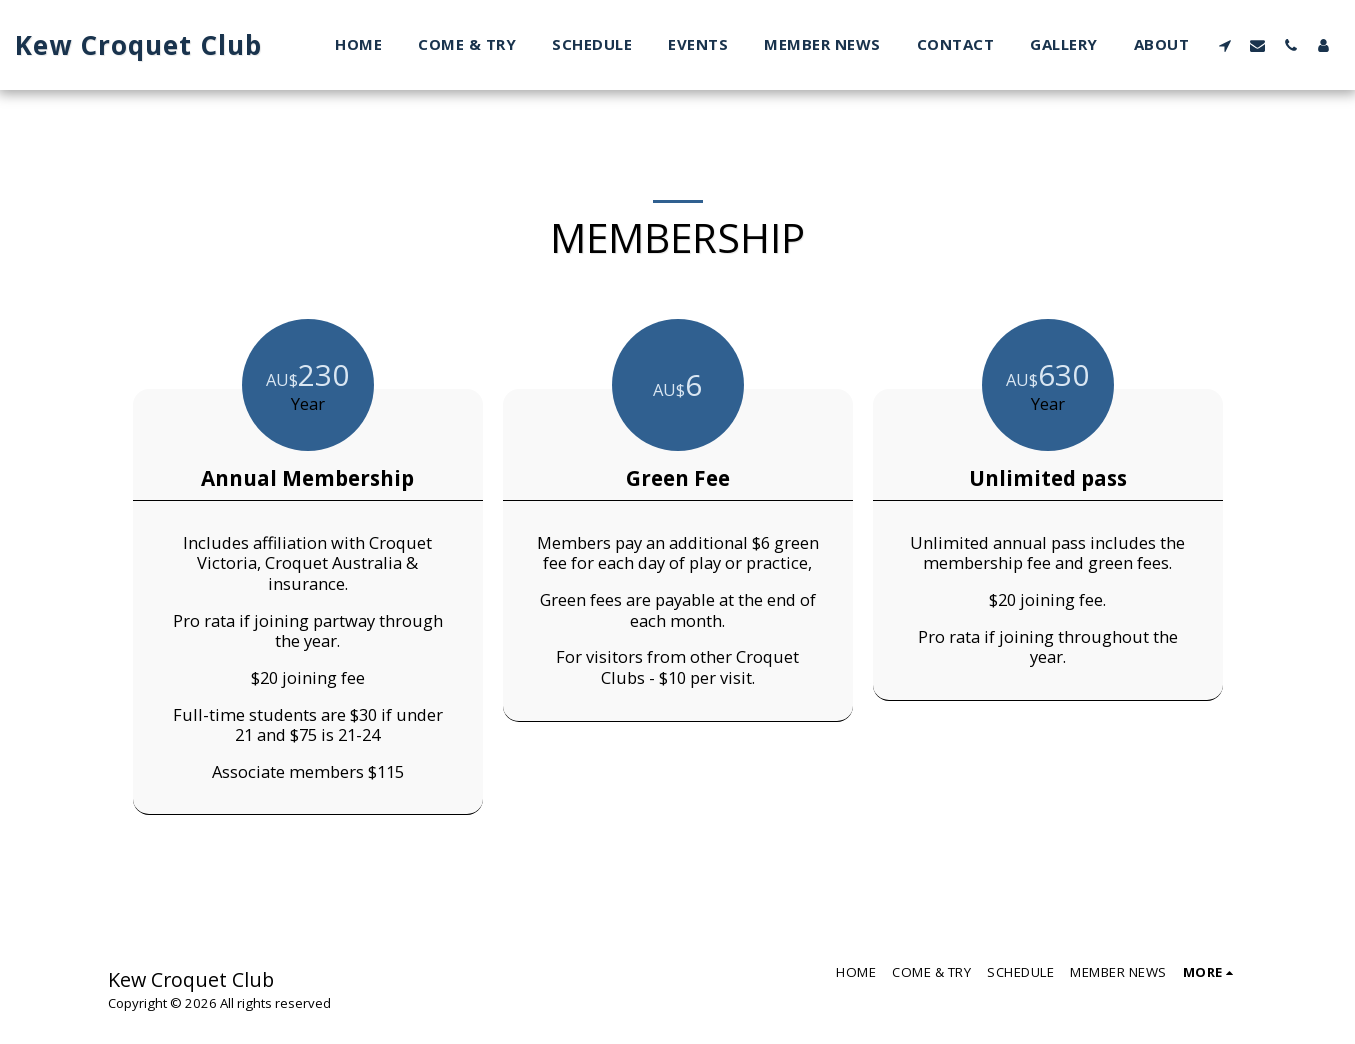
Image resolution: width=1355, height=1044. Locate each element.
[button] (1224, 45)
